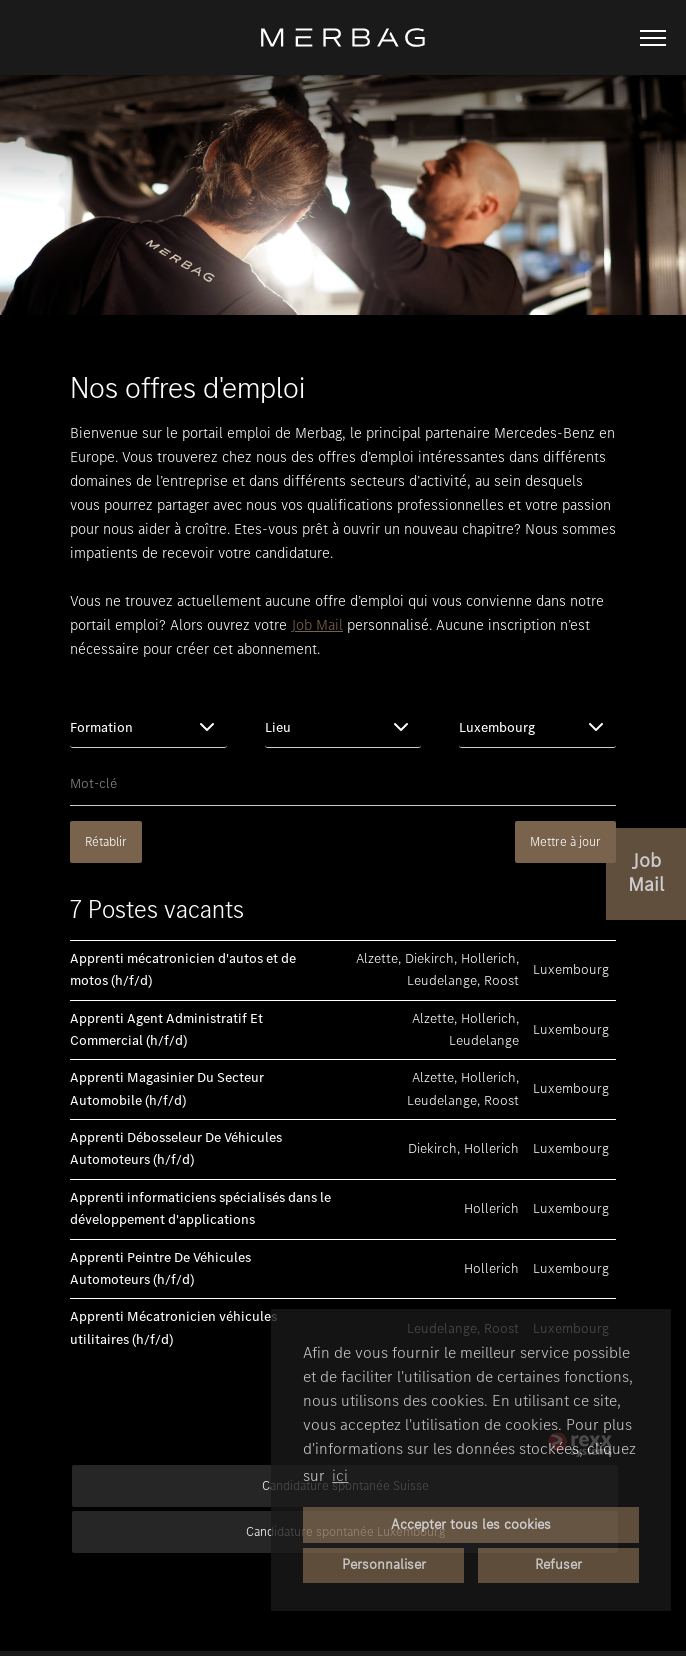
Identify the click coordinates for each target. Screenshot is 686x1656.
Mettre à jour (565, 841)
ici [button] (340, 1475)
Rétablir (106, 841)
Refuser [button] (558, 1564)
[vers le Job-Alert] (646, 874)
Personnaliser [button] (384, 1564)
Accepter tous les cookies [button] (471, 1524)
